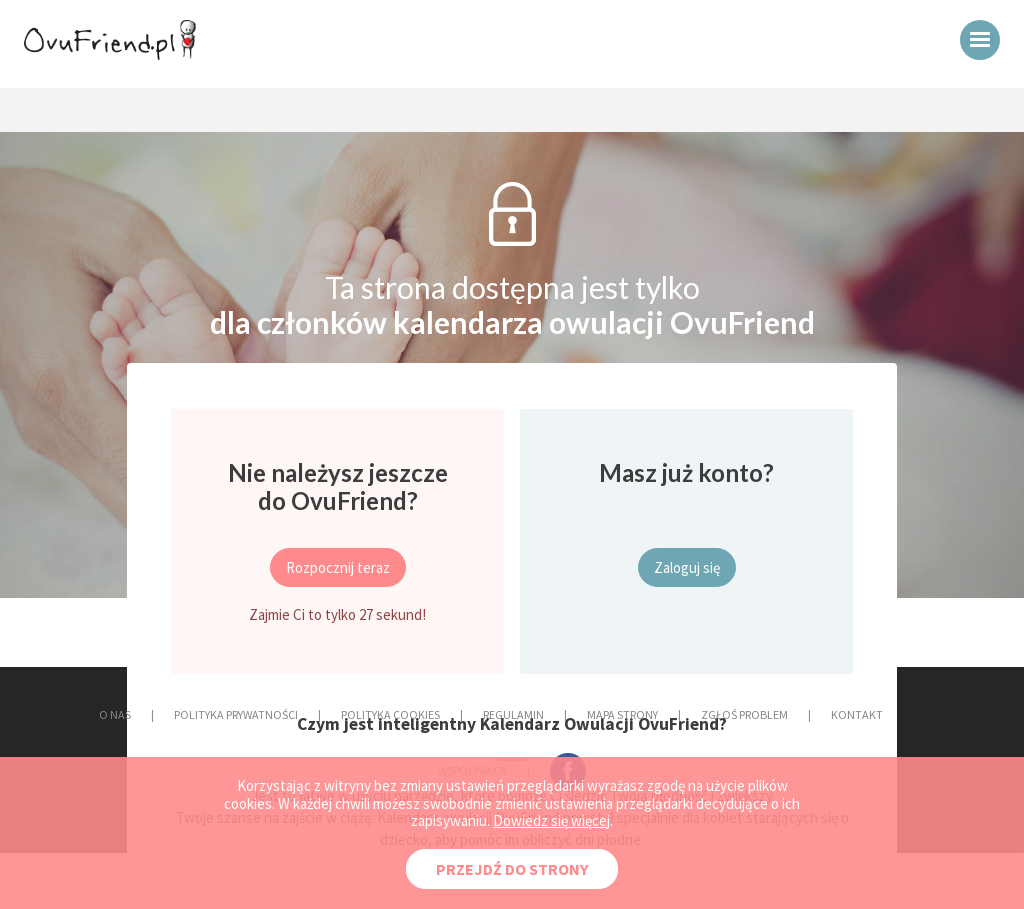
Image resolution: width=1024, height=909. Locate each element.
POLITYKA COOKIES (390, 714)
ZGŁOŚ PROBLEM (744, 714)
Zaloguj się (687, 567)
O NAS (115, 714)
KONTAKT (857, 714)
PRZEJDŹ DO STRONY (512, 869)
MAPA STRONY (622, 714)
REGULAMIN (513, 714)
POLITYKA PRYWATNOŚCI (236, 714)
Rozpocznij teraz (338, 567)
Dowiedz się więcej (551, 820)
